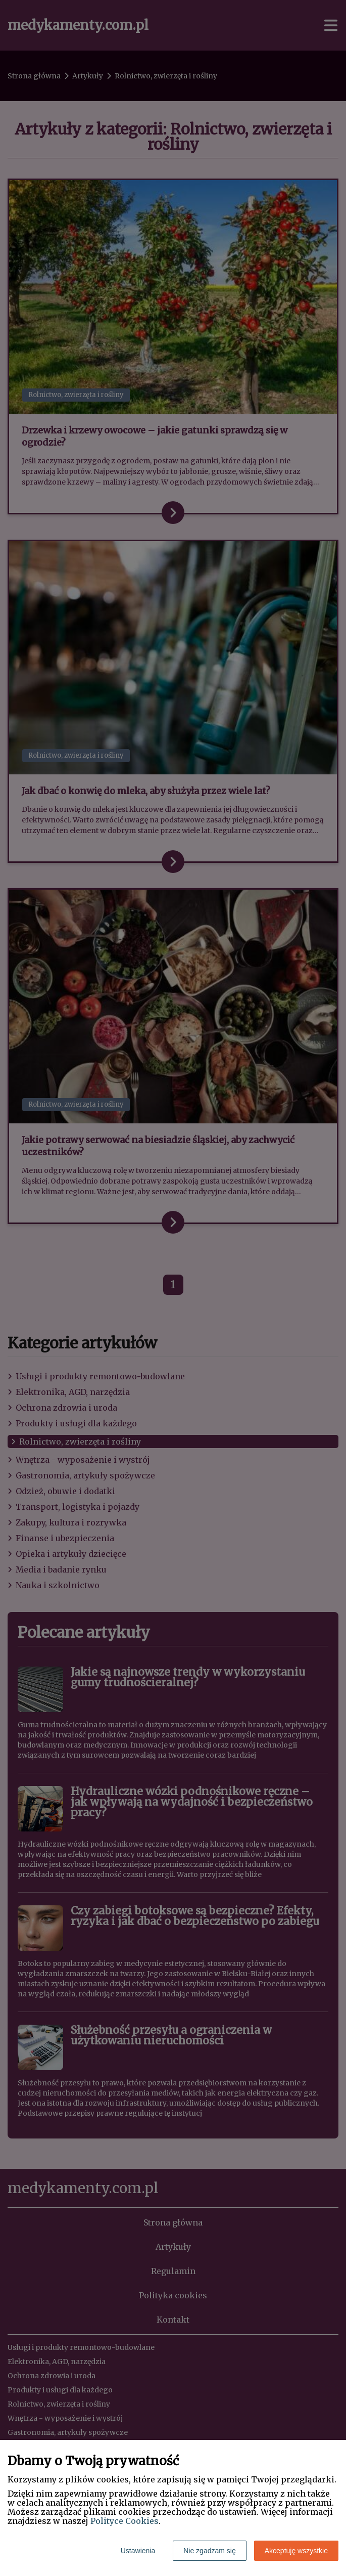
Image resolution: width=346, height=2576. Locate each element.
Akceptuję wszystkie (296, 2551)
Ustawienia (138, 2551)
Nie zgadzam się (209, 2551)
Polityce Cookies (124, 2521)
